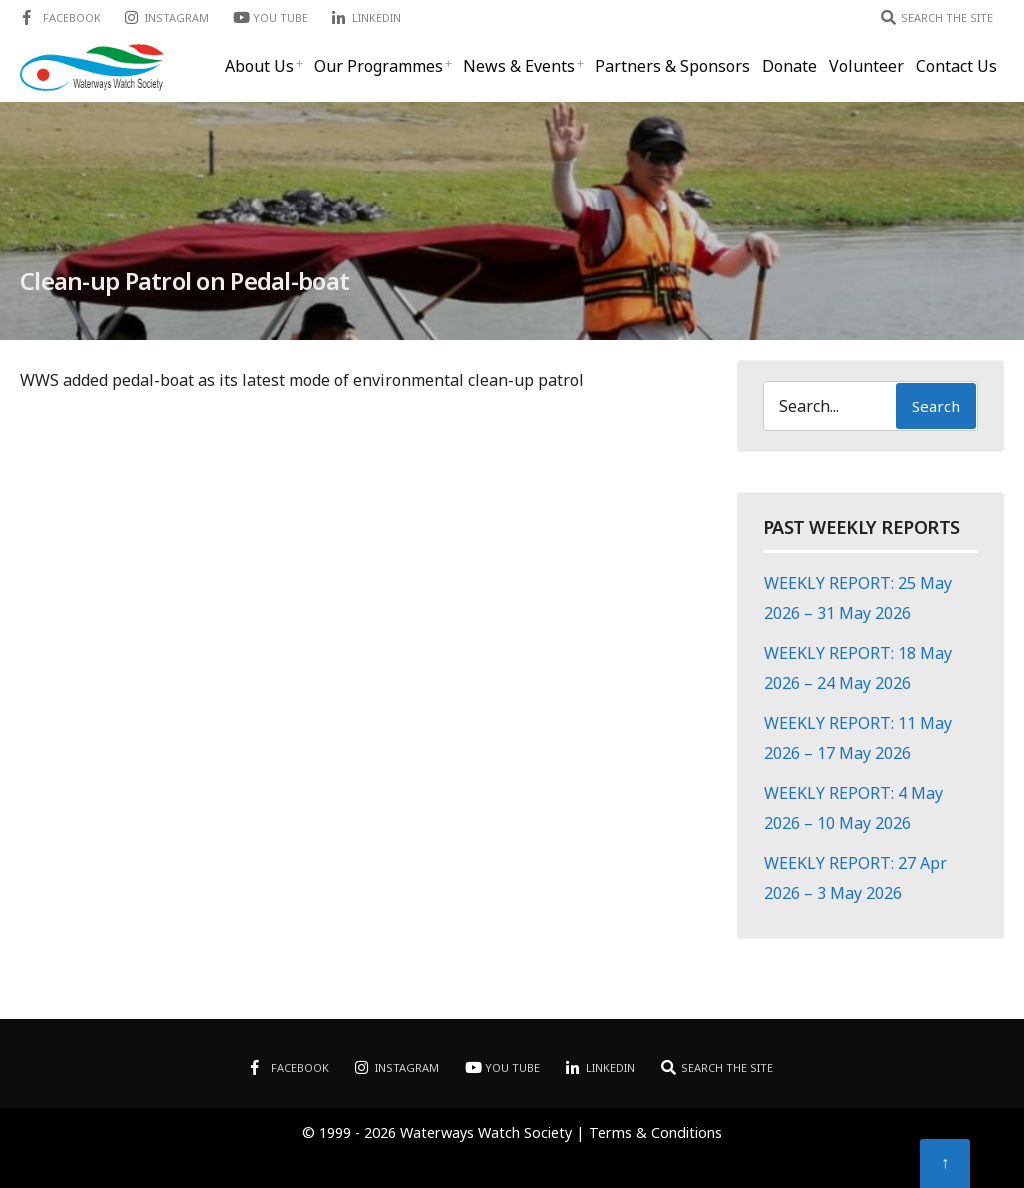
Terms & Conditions (655, 1132)
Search (936, 406)
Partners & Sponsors (672, 66)
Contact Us (956, 66)
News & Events (519, 66)
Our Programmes (378, 66)
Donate (789, 66)
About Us (259, 66)
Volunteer (866, 66)
